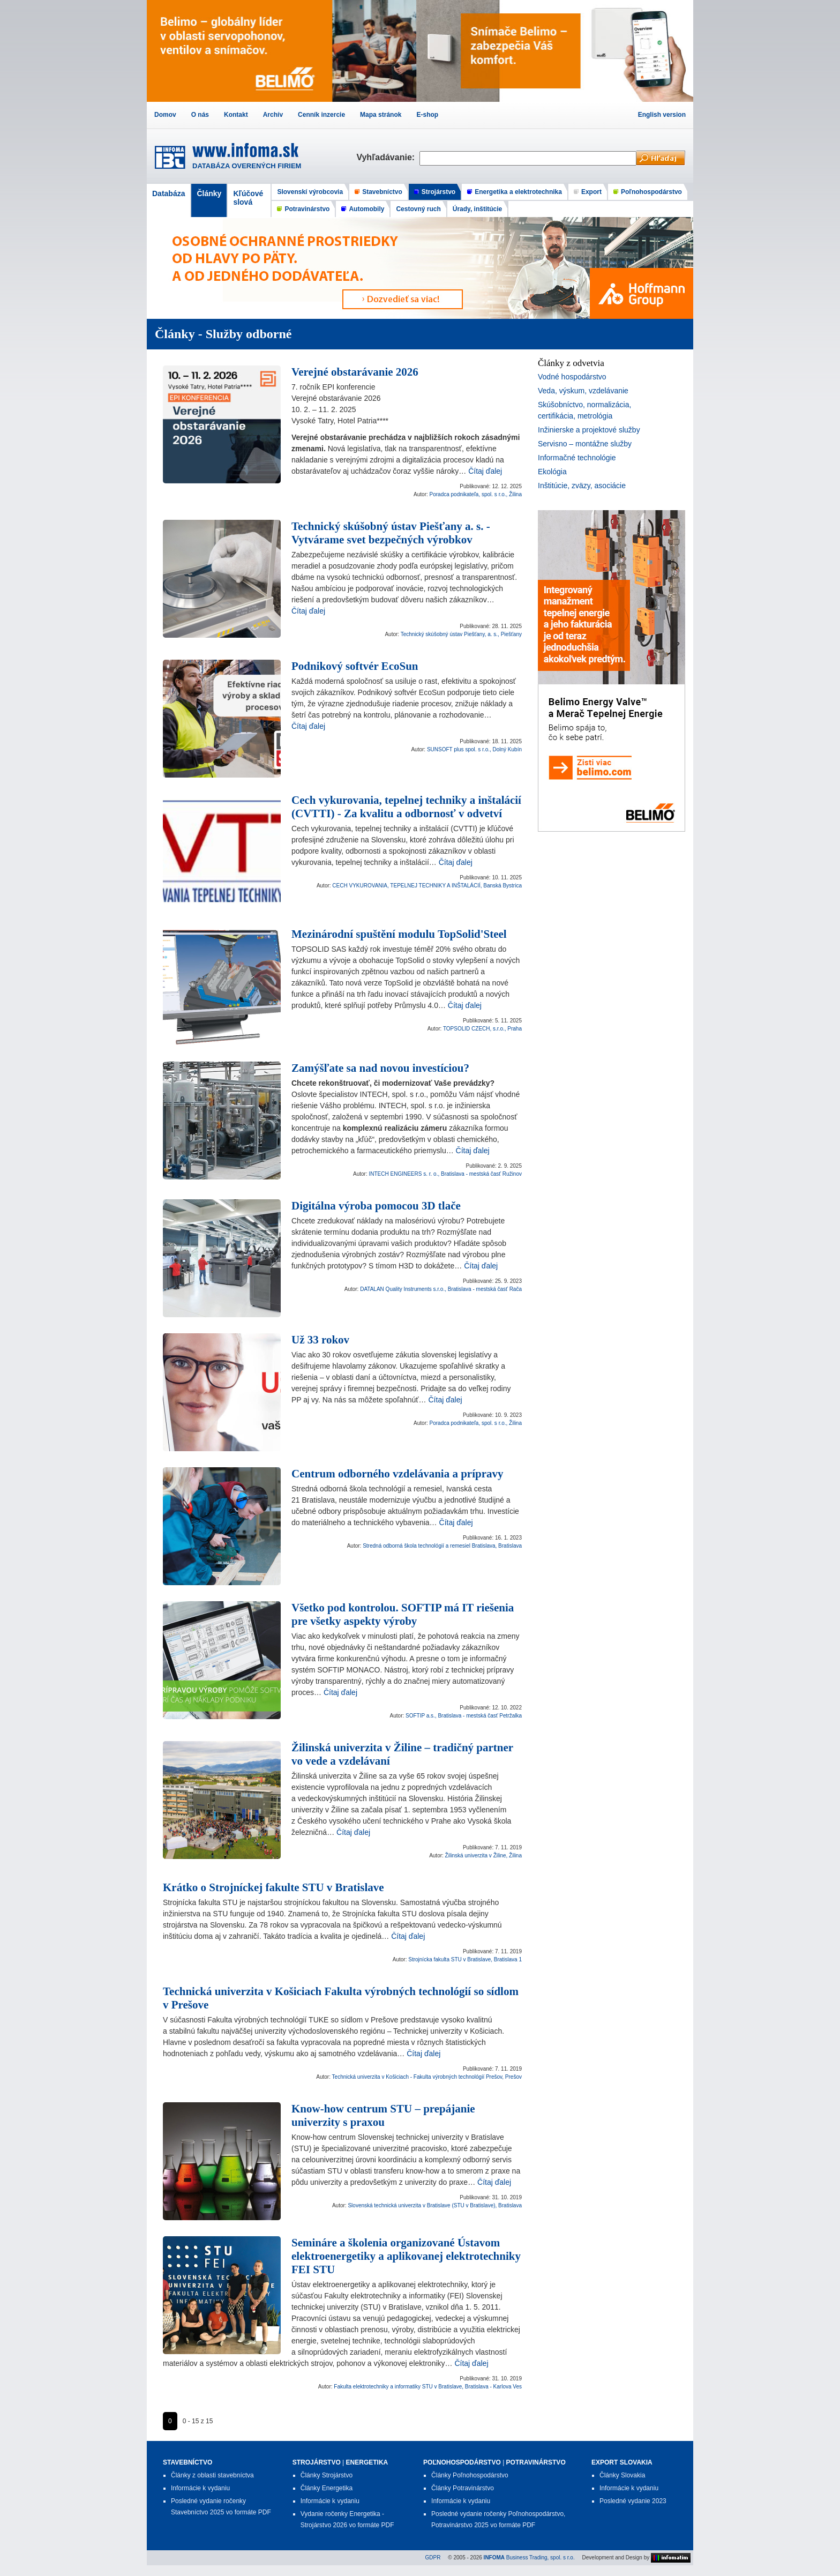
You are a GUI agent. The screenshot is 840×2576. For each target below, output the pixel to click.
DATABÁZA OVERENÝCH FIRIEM (246, 166)
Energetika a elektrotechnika (518, 192)
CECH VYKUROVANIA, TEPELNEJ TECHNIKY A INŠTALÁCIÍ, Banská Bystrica (427, 885)
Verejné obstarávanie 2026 (354, 371)
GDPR (433, 2557)
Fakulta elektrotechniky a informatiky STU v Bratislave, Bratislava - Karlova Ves (428, 2387)
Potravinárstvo (306, 209)
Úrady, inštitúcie (477, 209)
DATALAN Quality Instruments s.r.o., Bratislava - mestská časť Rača (441, 1289)
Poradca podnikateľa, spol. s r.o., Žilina (476, 494)
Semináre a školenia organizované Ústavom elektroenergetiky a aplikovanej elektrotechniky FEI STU (406, 2256)
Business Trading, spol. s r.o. (529, 2557)
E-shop (427, 114)
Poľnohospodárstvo (651, 192)
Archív (273, 114)
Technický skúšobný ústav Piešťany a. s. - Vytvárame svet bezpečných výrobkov (390, 533)
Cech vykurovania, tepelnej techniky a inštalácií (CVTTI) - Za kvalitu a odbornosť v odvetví (406, 807)
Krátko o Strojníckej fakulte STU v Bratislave (273, 1887)
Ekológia (552, 471)
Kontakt (236, 114)
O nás (200, 114)
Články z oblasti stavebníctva (212, 2475)
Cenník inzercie (321, 114)
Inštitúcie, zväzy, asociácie (582, 485)
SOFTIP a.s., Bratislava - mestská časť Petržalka (464, 1716)
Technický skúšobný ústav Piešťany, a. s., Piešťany (461, 634)
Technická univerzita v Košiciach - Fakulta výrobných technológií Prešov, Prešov (427, 2077)
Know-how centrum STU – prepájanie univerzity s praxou (383, 2115)
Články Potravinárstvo (462, 2488)
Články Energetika (326, 2488)
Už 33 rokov (320, 1339)
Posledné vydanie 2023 (632, 2501)
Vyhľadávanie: (387, 157)
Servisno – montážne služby (585, 443)
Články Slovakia (622, 2475)
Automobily (366, 209)
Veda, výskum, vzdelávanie (583, 390)
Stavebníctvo (382, 192)
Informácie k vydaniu (200, 2488)
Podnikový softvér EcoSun (354, 666)
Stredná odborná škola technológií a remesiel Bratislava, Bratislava (442, 1546)
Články (209, 193)
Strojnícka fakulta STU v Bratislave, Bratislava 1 (465, 1959)
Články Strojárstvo (326, 2475)
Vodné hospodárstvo (572, 376)
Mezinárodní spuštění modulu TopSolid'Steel (399, 934)
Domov (165, 114)
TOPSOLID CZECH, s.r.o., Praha (482, 1029)
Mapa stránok (380, 114)
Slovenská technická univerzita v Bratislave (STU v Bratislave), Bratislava (435, 2205)
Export (591, 192)
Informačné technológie (577, 457)
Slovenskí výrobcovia (310, 192)
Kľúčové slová (248, 197)
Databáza (168, 193)
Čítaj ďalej (485, 471)
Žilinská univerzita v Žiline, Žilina (483, 1855)
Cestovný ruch (418, 209)
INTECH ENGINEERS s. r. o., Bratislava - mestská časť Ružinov (445, 1174)
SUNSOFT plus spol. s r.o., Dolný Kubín (474, 749)
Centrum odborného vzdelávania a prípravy (397, 1473)
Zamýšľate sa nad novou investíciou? (380, 1068)
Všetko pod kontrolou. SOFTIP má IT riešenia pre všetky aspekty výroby (402, 1614)
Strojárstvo (438, 192)
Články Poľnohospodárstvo (469, 2475)
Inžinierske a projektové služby (589, 429)
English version (662, 114)
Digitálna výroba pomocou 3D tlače (376, 1205)
